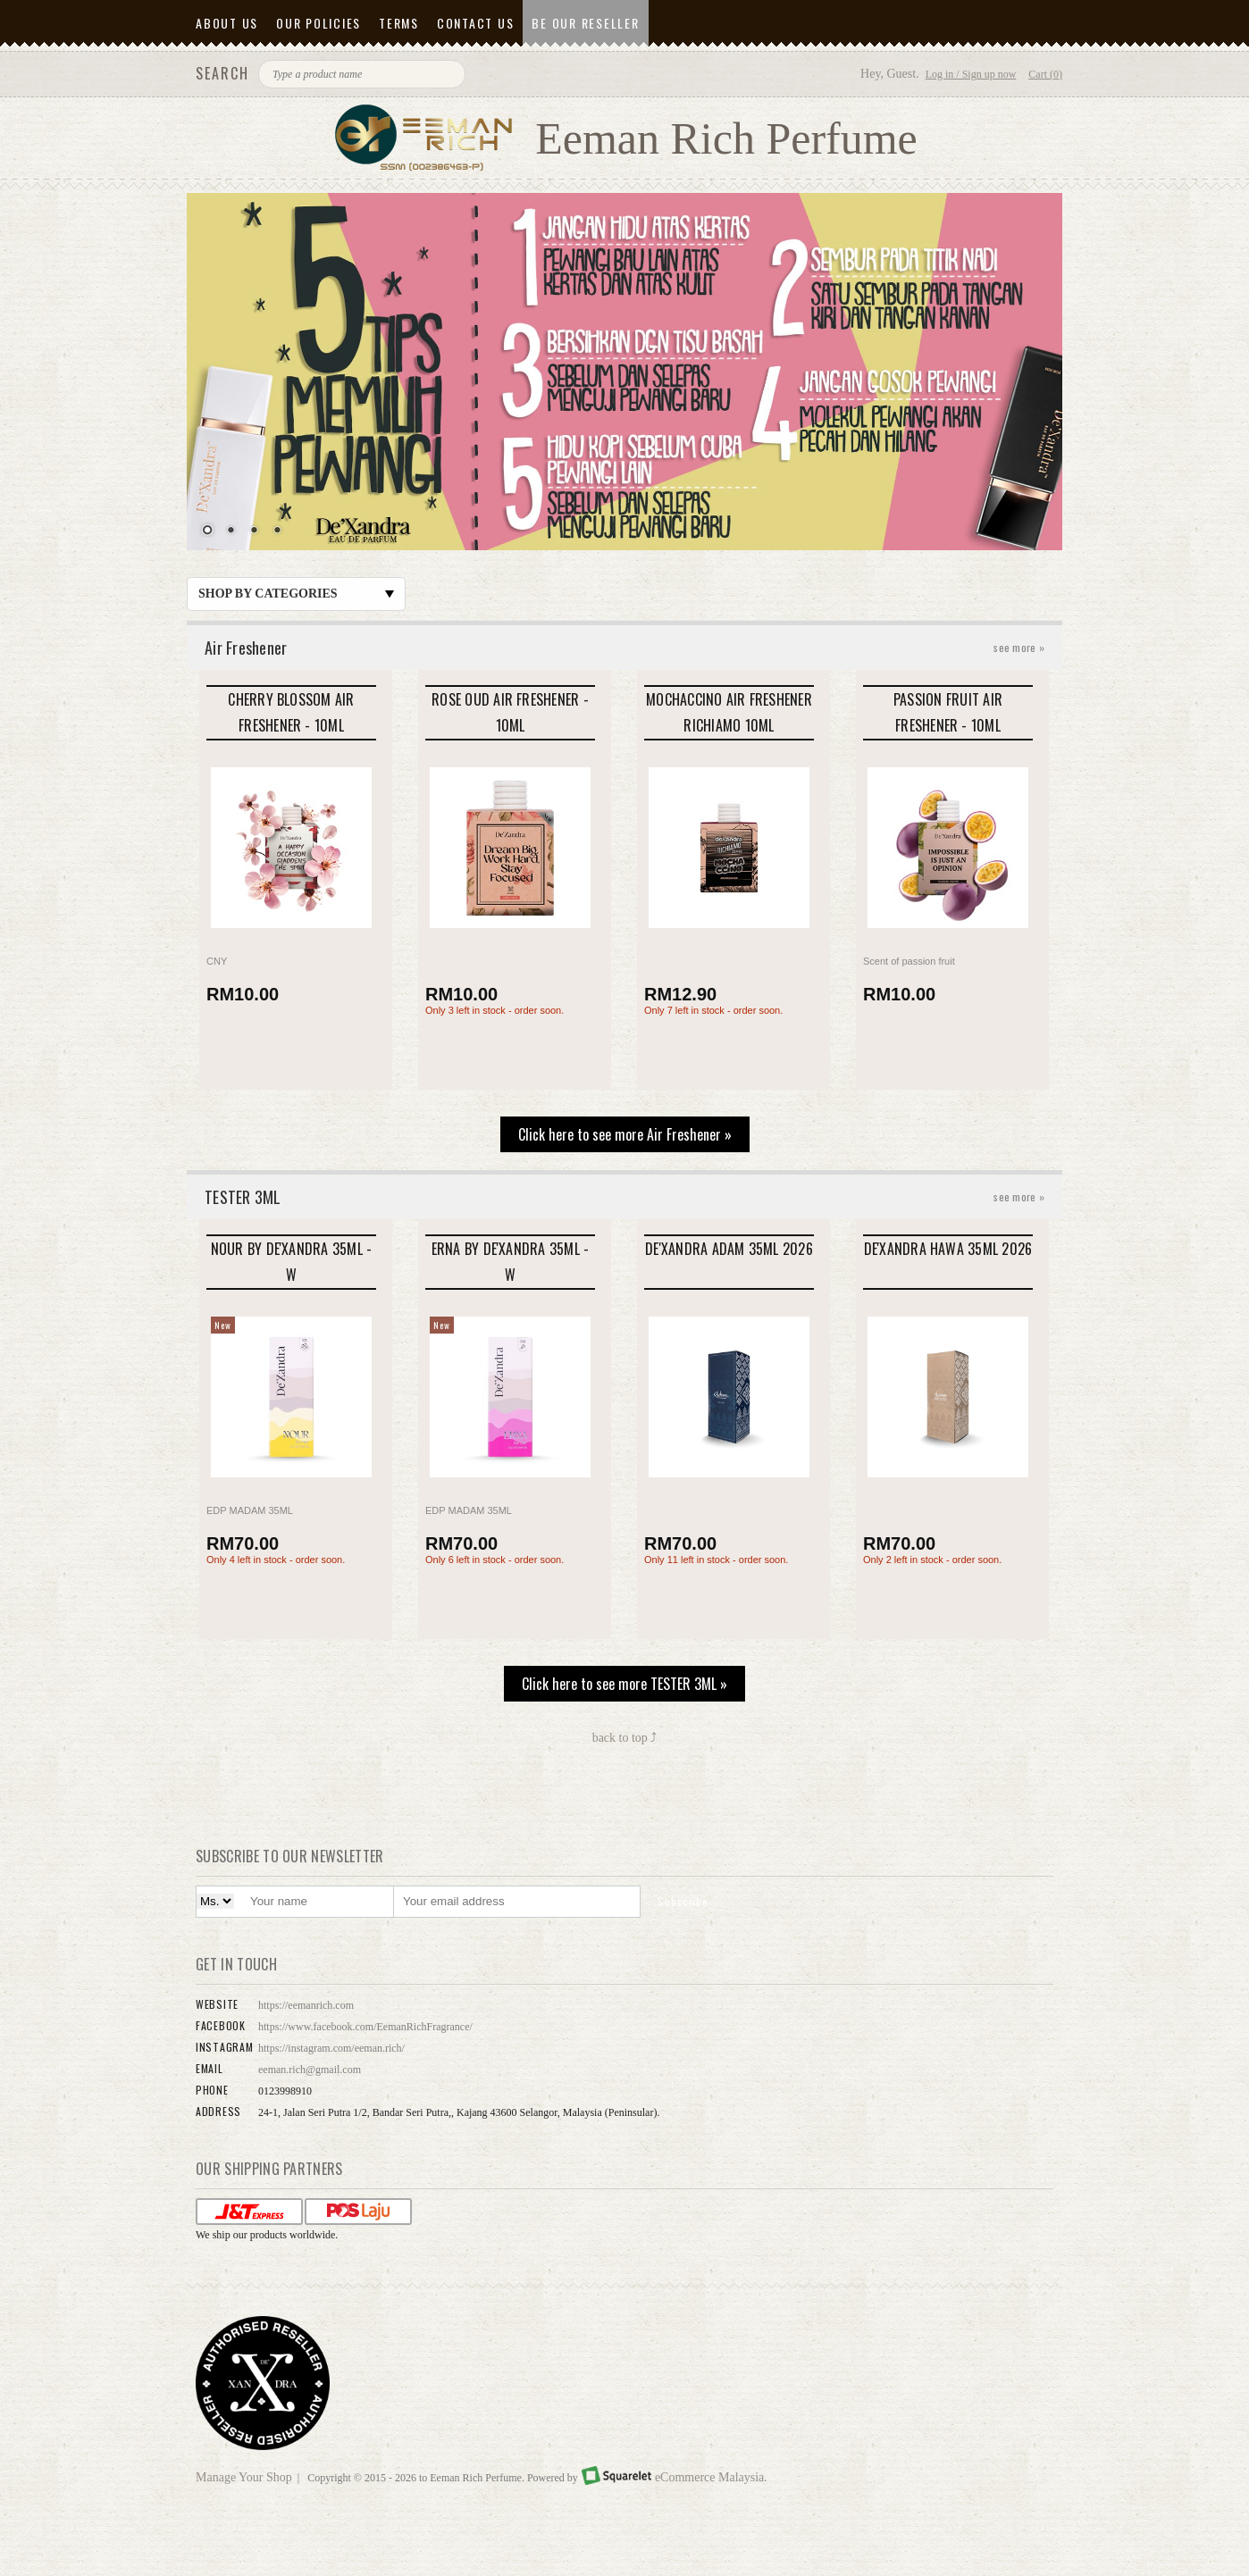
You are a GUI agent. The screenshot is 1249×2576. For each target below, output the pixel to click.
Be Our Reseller (585, 22)
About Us (227, 22)
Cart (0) (1045, 74)
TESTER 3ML (624, 1196)
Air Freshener (624, 647)
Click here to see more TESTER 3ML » (624, 1683)
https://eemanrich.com (306, 2005)
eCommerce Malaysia (709, 2477)
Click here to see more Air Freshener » (625, 1134)
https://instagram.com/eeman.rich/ (331, 2048)
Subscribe (683, 1901)
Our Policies (318, 22)
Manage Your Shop (244, 2477)
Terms (399, 22)
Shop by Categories (296, 593)
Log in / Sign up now (971, 74)
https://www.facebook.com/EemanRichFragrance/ (365, 2026)
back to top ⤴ (625, 1737)
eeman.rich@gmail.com (309, 2069)
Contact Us (476, 22)
